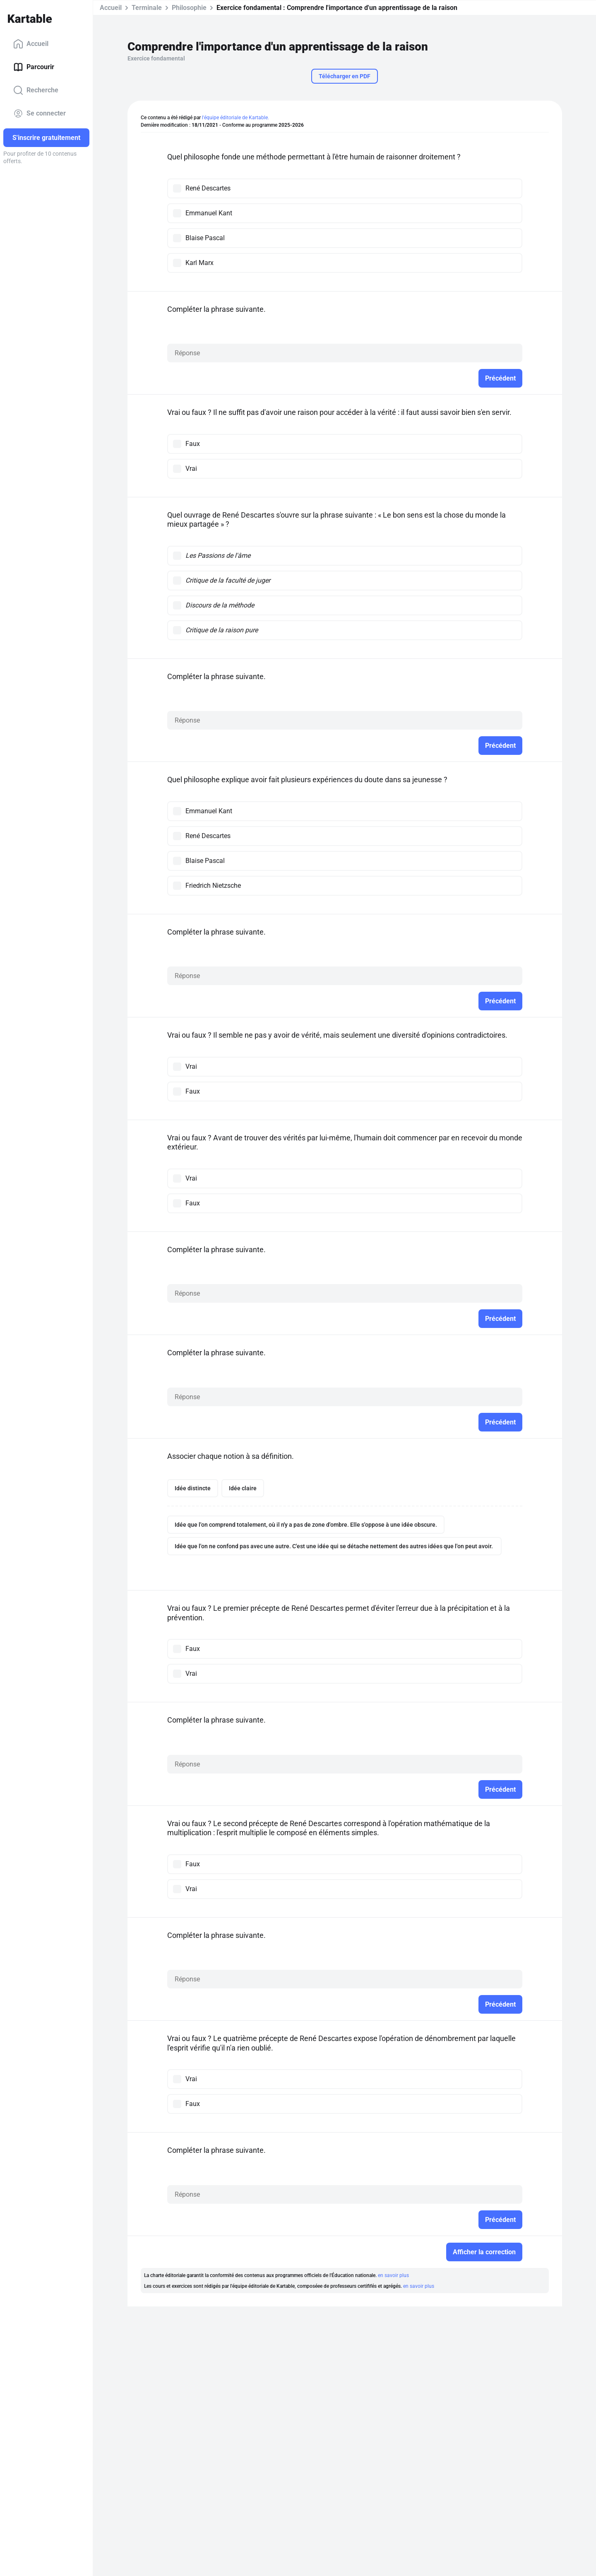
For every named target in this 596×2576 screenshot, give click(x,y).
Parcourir (33, 67)
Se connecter (39, 113)
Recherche (35, 90)
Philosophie (189, 8)
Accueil (30, 44)
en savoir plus (393, 2275)
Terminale (147, 8)
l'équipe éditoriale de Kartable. (235, 117)
